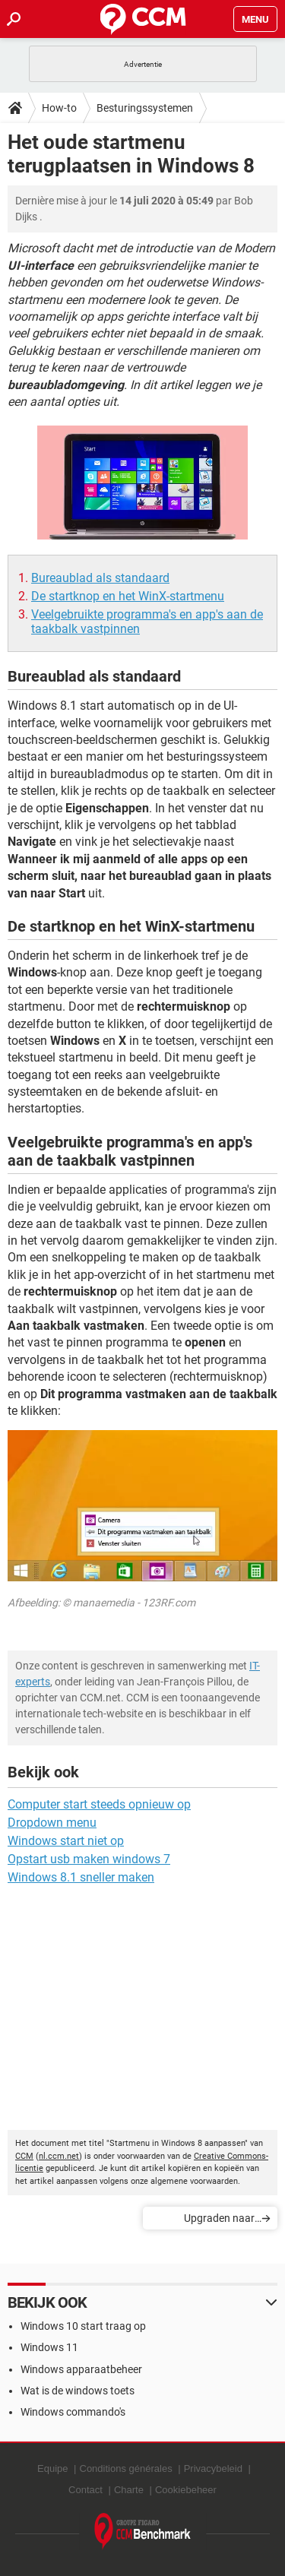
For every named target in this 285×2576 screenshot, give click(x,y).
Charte (129, 2489)
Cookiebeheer (186, 2489)
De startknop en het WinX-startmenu (127, 596)
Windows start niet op (66, 1841)
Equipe (52, 2468)
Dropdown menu (52, 1822)
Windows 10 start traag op (83, 2326)
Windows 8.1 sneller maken (81, 1877)
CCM (24, 2156)
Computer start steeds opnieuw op (99, 1804)
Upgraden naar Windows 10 (219, 2220)
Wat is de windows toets (78, 2391)
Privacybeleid (213, 2468)
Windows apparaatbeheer (81, 2369)
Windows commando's (73, 2412)
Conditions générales (126, 2468)
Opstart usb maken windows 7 (89, 1859)
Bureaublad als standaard (100, 578)
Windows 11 (49, 2347)
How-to (59, 108)
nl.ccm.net (59, 2156)
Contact (85, 2489)
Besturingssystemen (145, 108)
